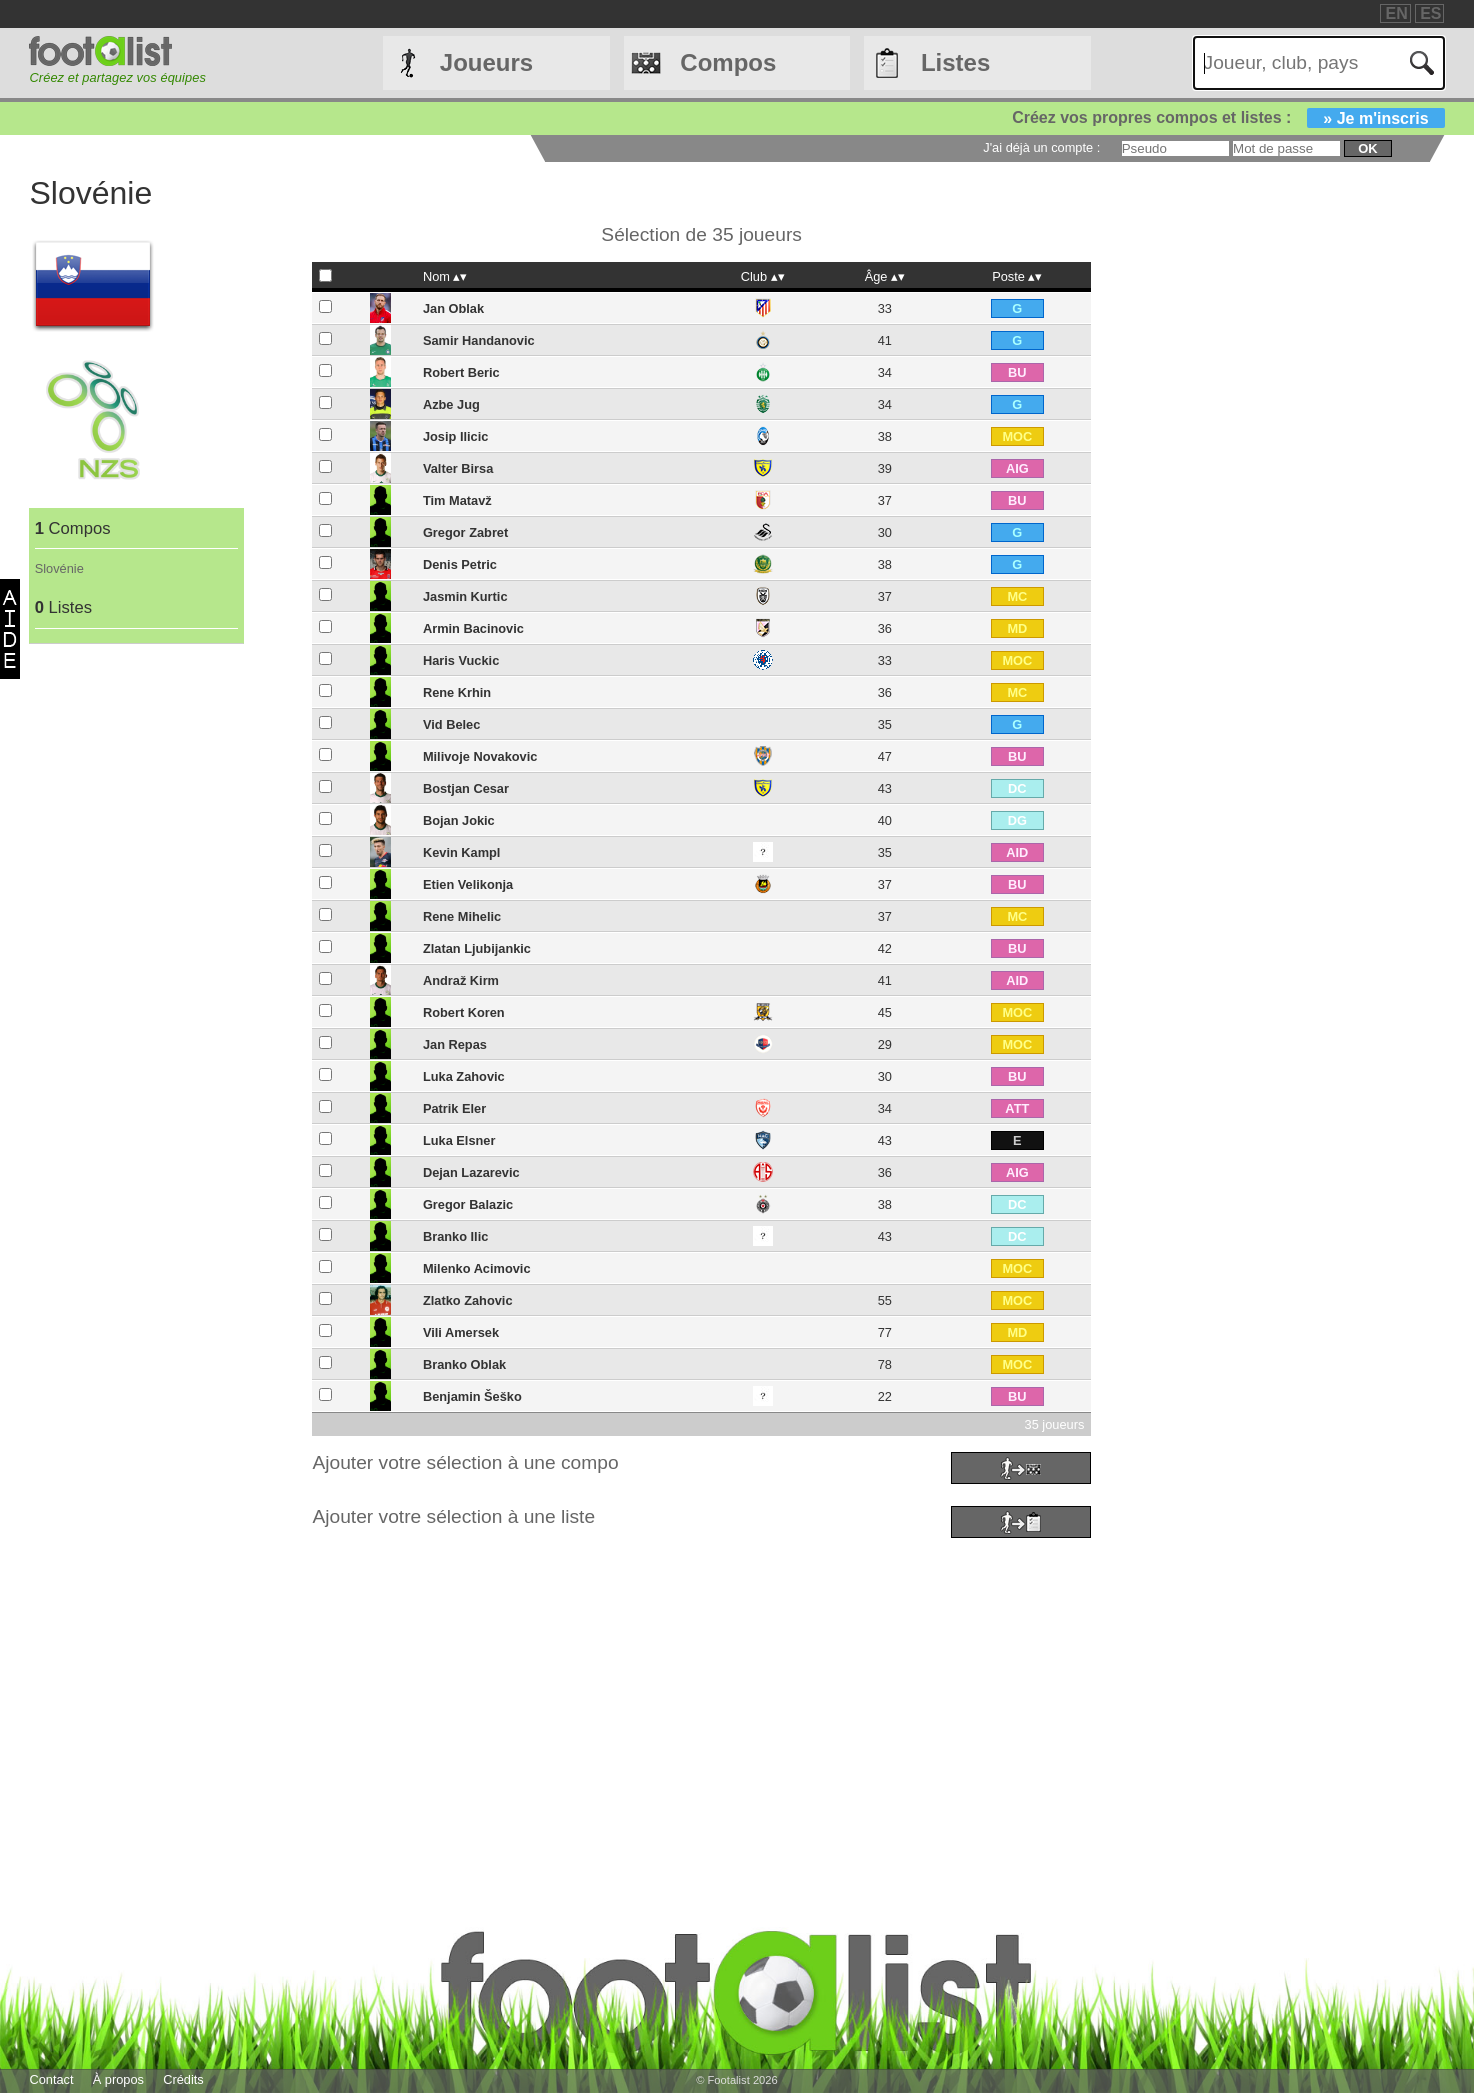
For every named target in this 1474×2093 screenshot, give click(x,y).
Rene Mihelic (462, 916)
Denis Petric (460, 564)
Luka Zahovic (464, 1076)
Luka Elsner (459, 1140)
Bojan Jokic (459, 820)
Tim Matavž (457, 500)
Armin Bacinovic (473, 628)
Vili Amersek (461, 1332)
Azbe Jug (451, 404)
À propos (118, 2079)
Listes (955, 62)
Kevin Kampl (462, 852)
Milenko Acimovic (477, 1268)
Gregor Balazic (468, 1204)
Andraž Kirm (461, 980)
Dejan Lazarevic (471, 1172)
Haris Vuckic (461, 660)
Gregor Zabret (465, 532)
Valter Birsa (458, 468)
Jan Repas (455, 1044)
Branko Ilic (455, 1236)
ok (1367, 148)
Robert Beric (461, 372)
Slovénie (59, 568)
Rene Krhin (457, 692)
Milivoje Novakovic (480, 756)
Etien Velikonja (468, 884)
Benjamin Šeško (472, 1396)
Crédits (183, 2079)
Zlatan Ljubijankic (477, 948)
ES (1430, 13)
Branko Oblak (464, 1364)
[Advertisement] (629, 1684)
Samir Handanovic (479, 340)
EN (1396, 13)
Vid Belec (451, 724)
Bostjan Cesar (466, 788)
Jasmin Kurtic (465, 596)
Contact (51, 2079)
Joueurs (486, 62)
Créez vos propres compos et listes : (1228, 117)
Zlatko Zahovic (468, 1300)
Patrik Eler (454, 1108)
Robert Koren (464, 1012)
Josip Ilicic (455, 436)
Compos (728, 62)
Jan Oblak (453, 308)
